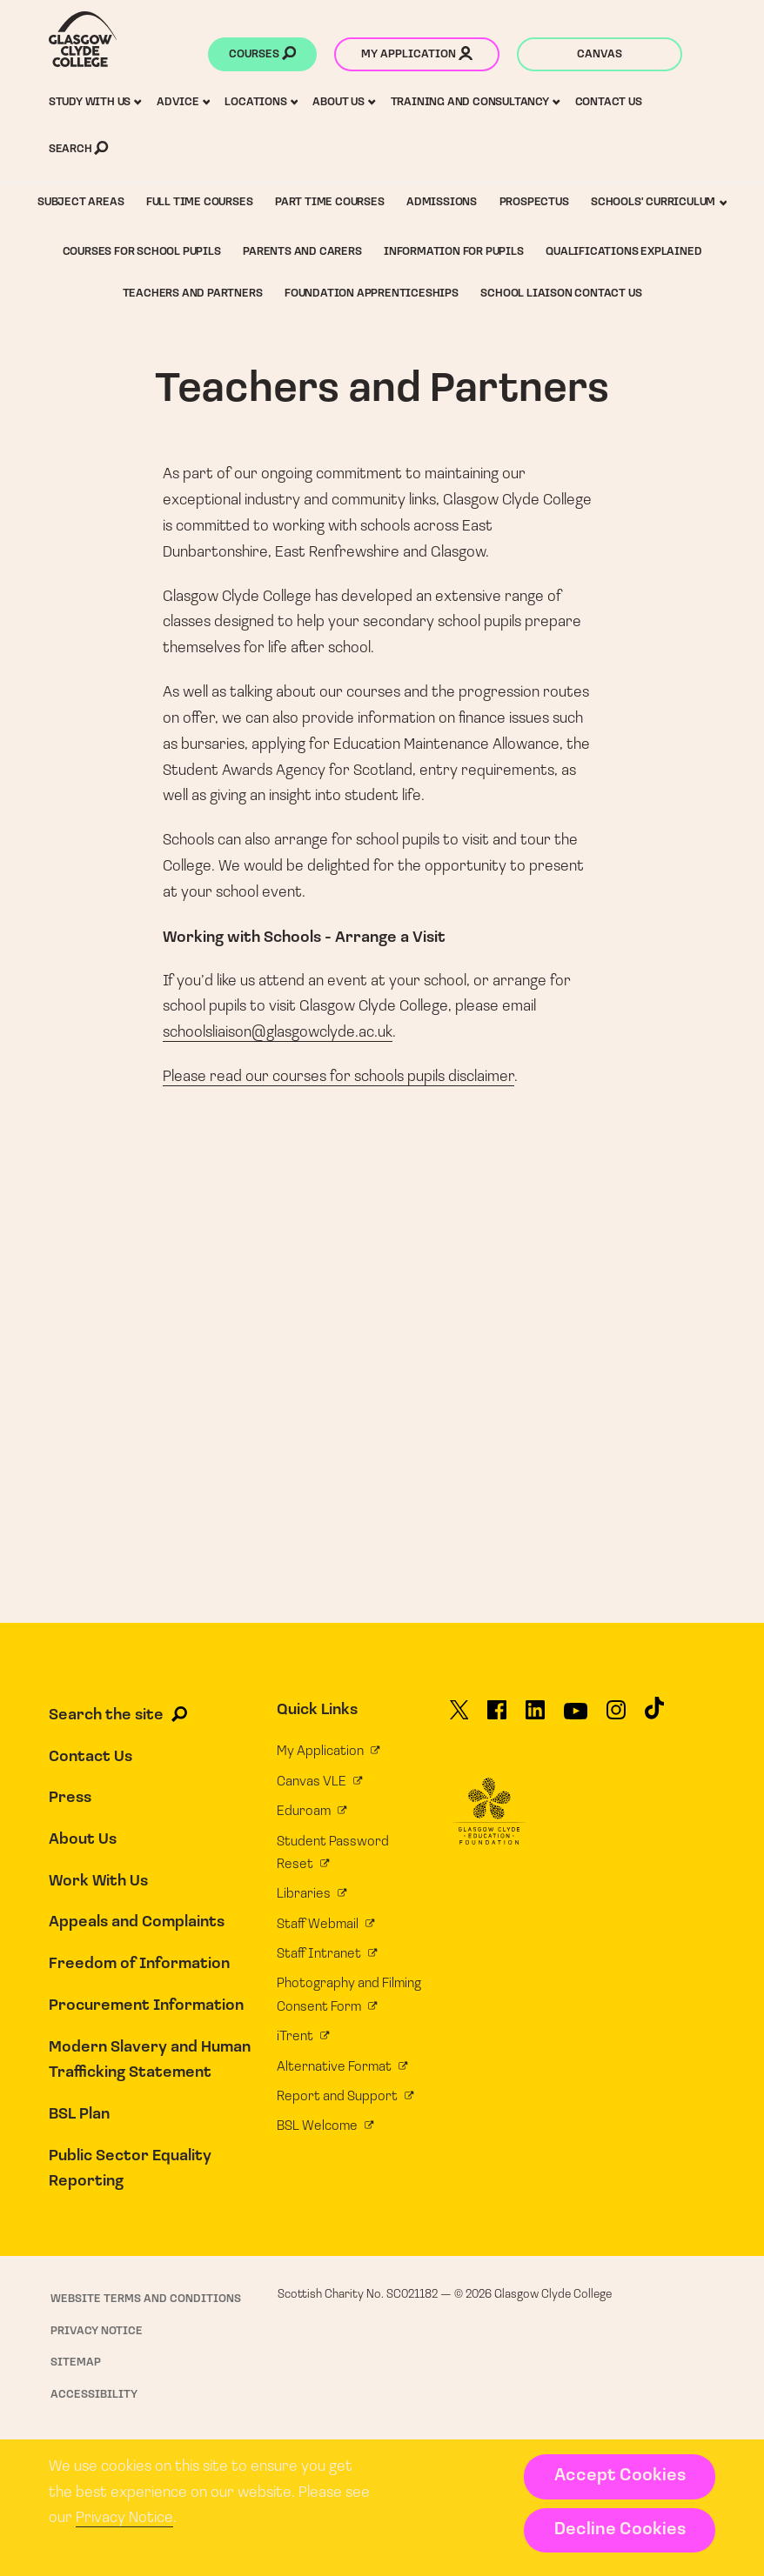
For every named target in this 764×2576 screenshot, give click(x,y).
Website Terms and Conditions (145, 2299)
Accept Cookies (620, 2476)
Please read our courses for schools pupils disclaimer (338, 1077)
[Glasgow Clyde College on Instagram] (616, 1716)
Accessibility (93, 2394)
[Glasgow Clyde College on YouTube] (575, 1717)
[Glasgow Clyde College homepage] (83, 39)
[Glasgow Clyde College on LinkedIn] (535, 1716)
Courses (262, 56)
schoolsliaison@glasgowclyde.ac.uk (277, 1032)
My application (416, 56)
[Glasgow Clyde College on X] (459, 1716)
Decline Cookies (620, 2530)
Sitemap (75, 2362)
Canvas (599, 54)
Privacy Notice (124, 2518)
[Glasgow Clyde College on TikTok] (654, 1714)
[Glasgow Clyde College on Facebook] (496, 1716)
